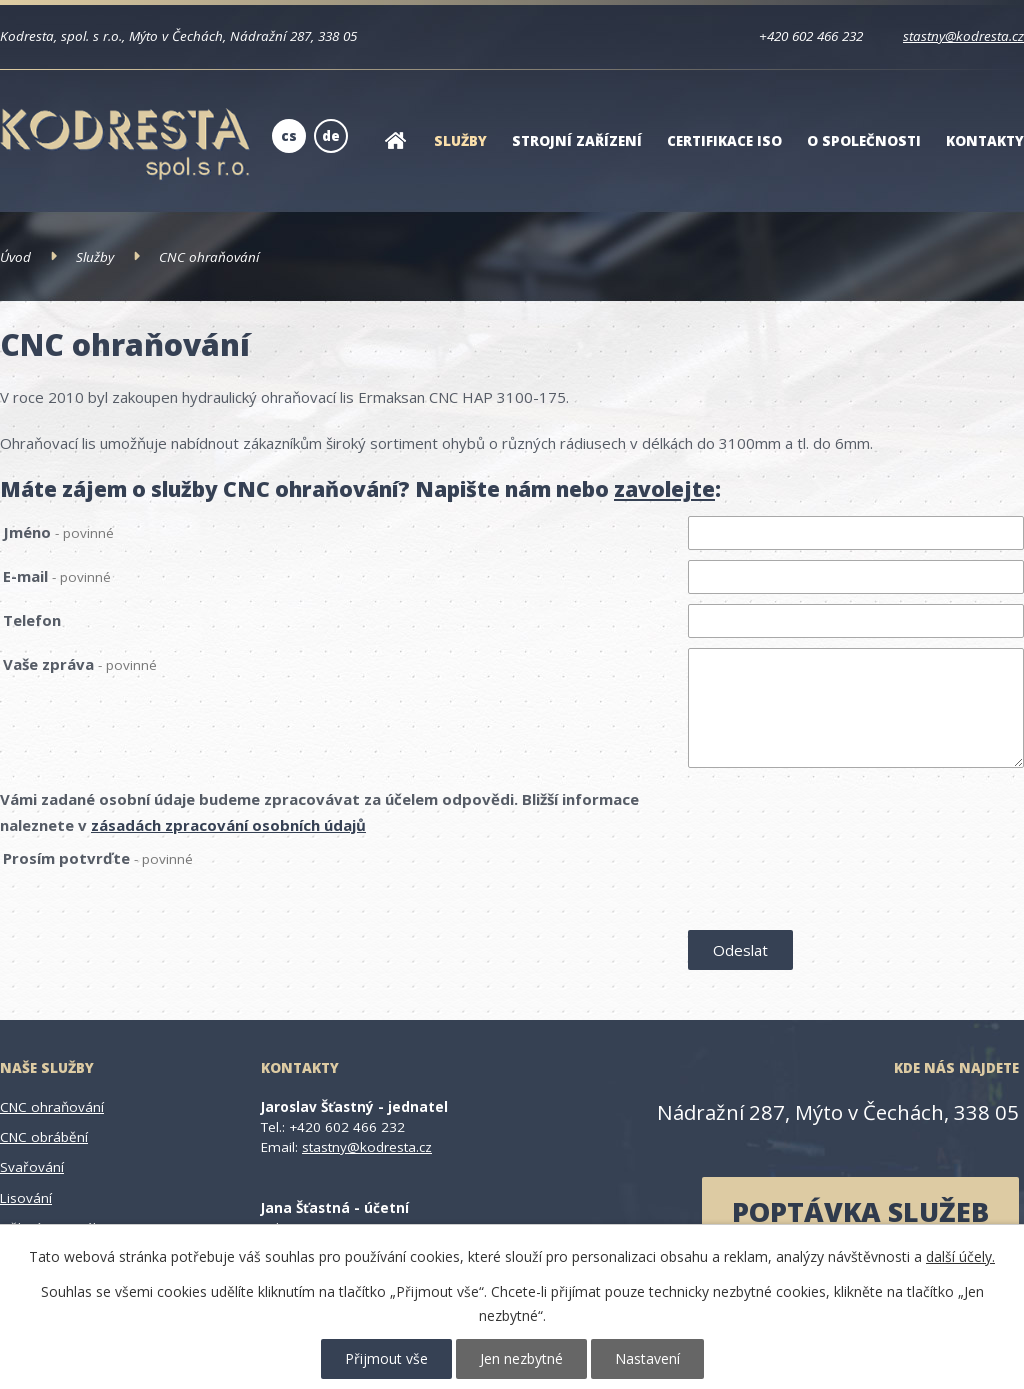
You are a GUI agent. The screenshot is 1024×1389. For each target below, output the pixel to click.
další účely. (960, 1256)
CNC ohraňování (52, 1107)
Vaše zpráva (80, 664)
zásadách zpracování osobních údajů (228, 825)
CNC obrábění (44, 1137)
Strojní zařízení (577, 141)
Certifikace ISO (724, 141)
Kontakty (985, 141)
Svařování (32, 1167)
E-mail (57, 576)
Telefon (32, 620)
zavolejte (664, 489)
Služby (460, 141)
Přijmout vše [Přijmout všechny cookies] (386, 1358)
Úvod (395, 153)
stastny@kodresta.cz (963, 36)
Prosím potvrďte (98, 858)
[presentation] (840, 884)
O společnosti (864, 141)
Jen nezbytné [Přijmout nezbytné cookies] (521, 1358)
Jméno (58, 532)
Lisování (26, 1198)
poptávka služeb (860, 1211)
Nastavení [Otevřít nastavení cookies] (647, 1358)
